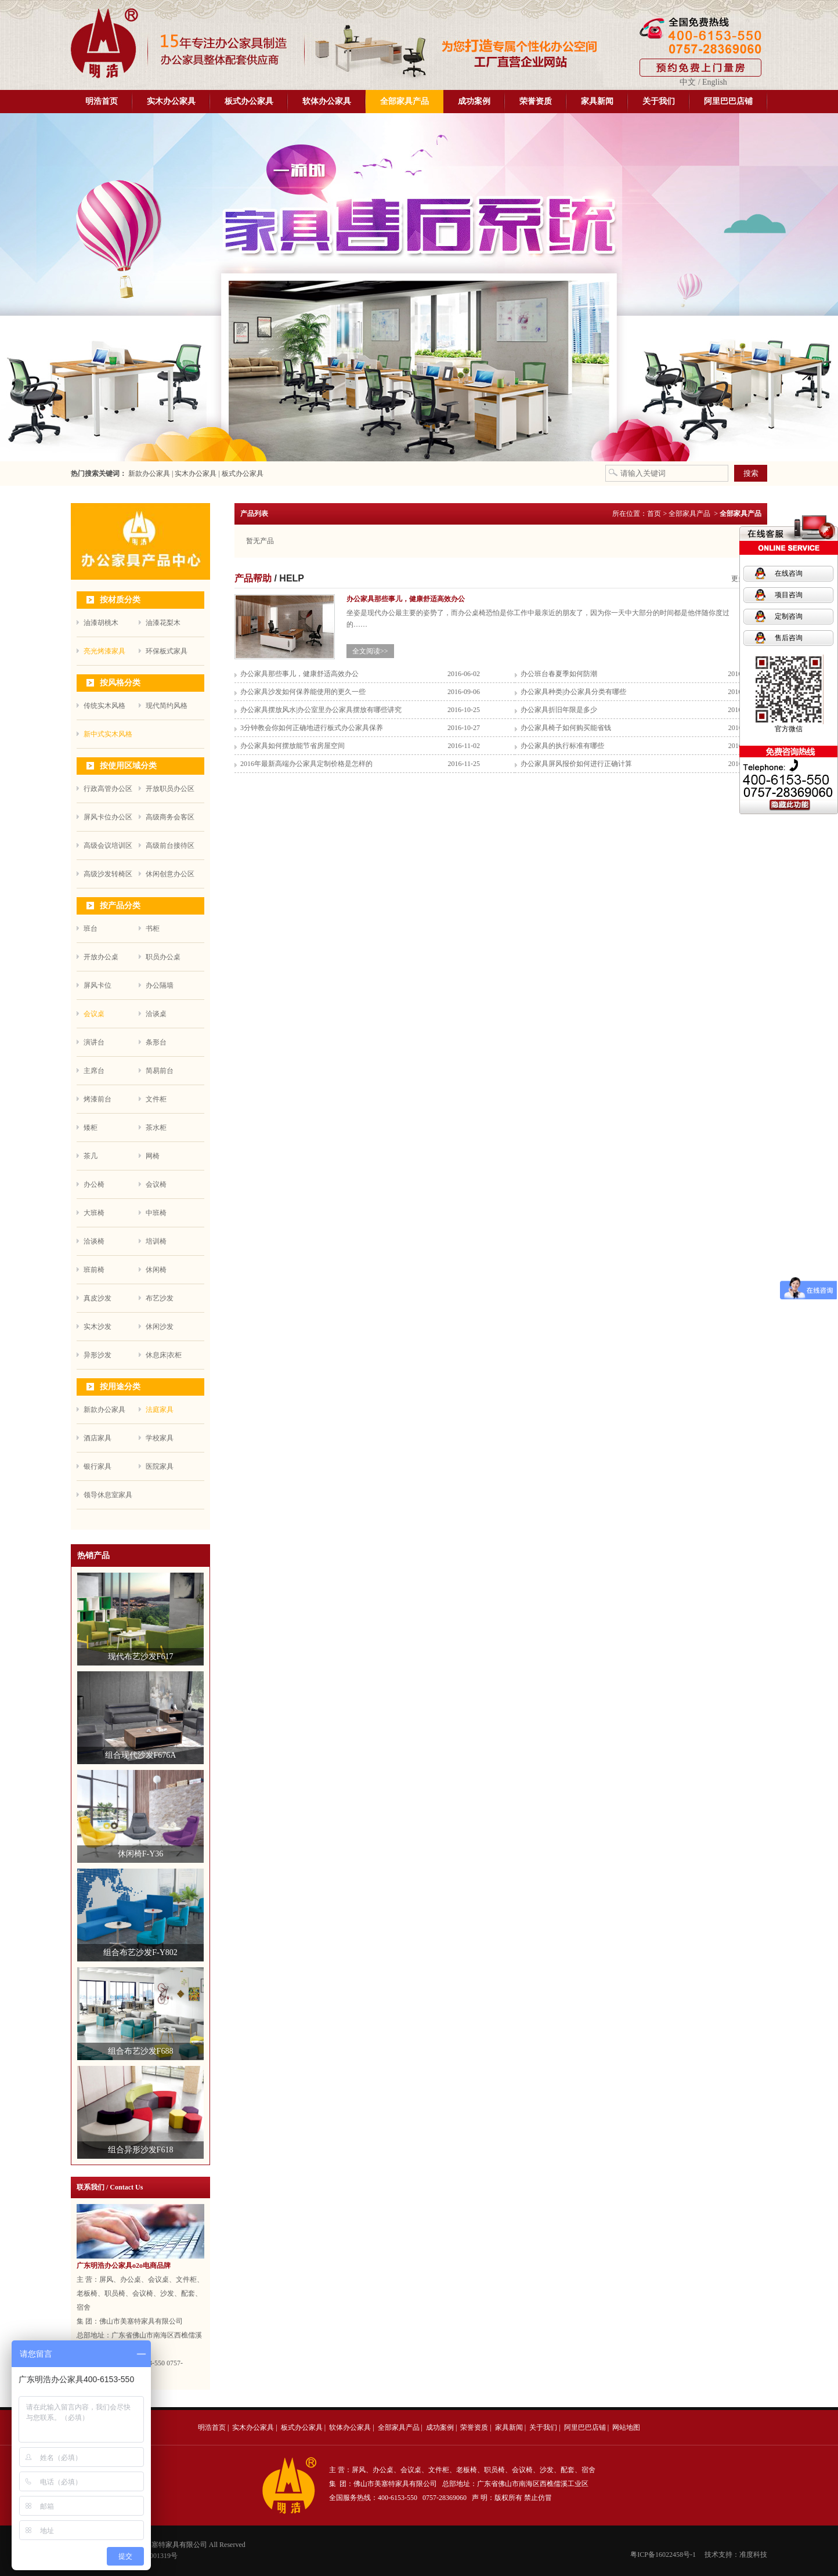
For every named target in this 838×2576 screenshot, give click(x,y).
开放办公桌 (101, 957)
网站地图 (626, 2427)
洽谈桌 (156, 1014)
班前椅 (94, 1270)
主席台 (94, 1071)
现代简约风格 (166, 706)
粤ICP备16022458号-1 (663, 2554)
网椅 (153, 1156)
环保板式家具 (166, 651)
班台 (90, 928)
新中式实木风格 (108, 734)
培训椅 (156, 1241)
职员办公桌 (163, 957)
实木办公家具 (171, 101)
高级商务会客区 (170, 817)
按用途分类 (120, 1386)
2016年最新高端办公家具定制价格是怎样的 (306, 764)
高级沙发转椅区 (108, 874)
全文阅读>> (370, 651)
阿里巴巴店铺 (728, 101)
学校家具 (160, 1438)
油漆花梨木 (163, 623)
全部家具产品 (404, 101)
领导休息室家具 (108, 1495)
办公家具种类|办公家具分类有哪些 (573, 692)
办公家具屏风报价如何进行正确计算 (576, 764)
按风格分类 (120, 682)
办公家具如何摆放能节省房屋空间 (292, 746)
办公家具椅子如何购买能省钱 (566, 728)
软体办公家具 (326, 101)
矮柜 (90, 1127)
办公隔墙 (160, 985)
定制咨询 (789, 616)
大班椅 (94, 1213)
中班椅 (156, 1213)
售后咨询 (789, 638)
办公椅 (94, 1184)
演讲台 (94, 1042)
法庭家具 (160, 1410)
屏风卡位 (97, 985)
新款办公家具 (148, 473)
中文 (688, 82)
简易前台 (160, 1071)
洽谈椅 (94, 1241)
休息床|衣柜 (164, 1355)
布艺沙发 (160, 1298)
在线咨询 (789, 573)
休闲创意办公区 (170, 874)
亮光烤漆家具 (104, 651)
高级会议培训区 (108, 845)
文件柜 (156, 1099)
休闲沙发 (160, 1327)
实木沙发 (97, 1327)
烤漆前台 (97, 1099)
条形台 (156, 1042)
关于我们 (658, 101)
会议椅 (156, 1184)
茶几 (90, 1156)
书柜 (153, 928)
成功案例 (474, 101)
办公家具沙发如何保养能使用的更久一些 (303, 692)
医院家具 (160, 1466)
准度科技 (753, 2554)
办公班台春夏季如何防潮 (559, 674)
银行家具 (97, 1466)
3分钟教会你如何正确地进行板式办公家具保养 (311, 728)
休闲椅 (156, 1270)
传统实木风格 (104, 706)
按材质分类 (120, 599)
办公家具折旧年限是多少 (559, 710)
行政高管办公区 (108, 789)
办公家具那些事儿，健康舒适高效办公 (299, 674)
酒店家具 (97, 1438)
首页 (654, 514)
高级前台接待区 (170, 845)
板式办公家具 (249, 101)
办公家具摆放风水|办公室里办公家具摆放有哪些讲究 (321, 710)
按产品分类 (120, 905)
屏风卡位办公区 (108, 817)
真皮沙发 (97, 1298)
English (714, 82)
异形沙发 (97, 1355)
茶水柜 (156, 1127)
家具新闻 (597, 101)
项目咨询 (789, 595)
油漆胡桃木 (101, 623)
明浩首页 (101, 101)
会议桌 (94, 1014)
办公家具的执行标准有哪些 (562, 746)
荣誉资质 (535, 101)
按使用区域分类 (128, 765)
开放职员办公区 (170, 789)
